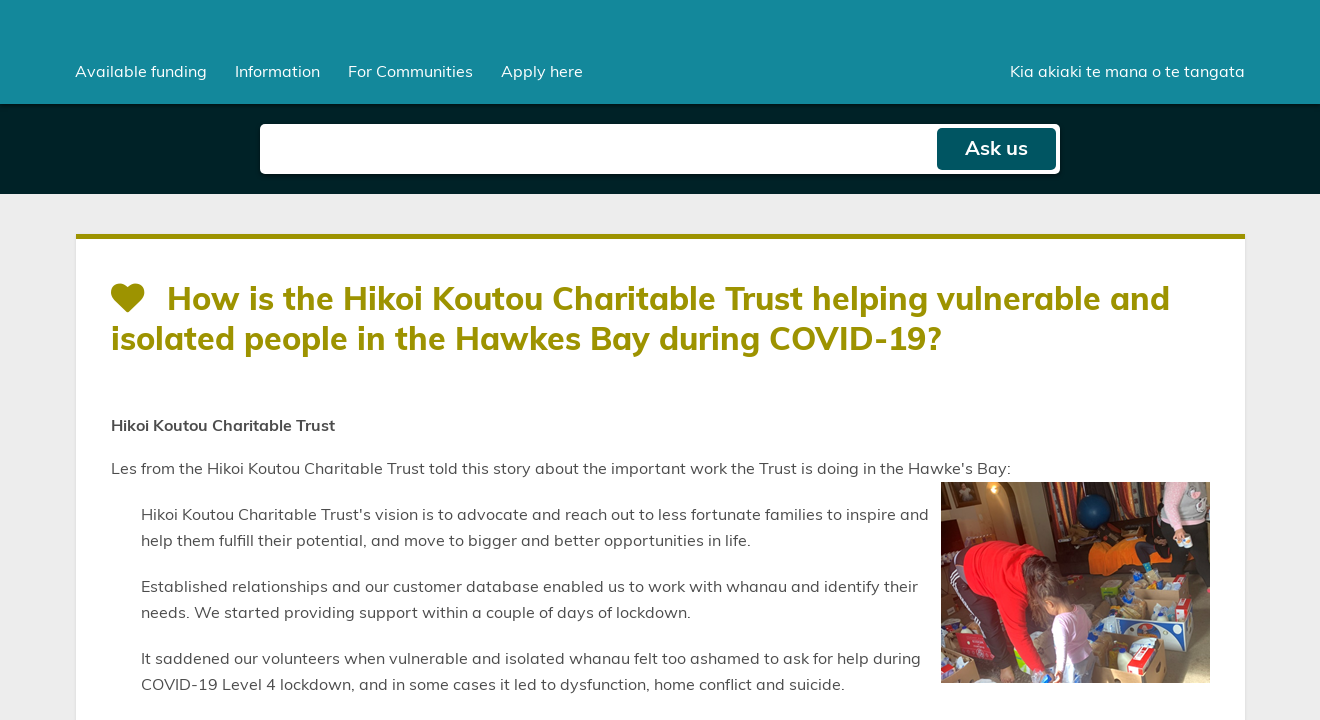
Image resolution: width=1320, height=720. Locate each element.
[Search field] (598, 149)
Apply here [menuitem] (542, 72)
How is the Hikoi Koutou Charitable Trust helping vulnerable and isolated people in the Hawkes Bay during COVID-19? (640, 320)
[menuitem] (141, 72)
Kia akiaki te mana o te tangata (1127, 72)
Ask (996, 149)
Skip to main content (0, 0)
